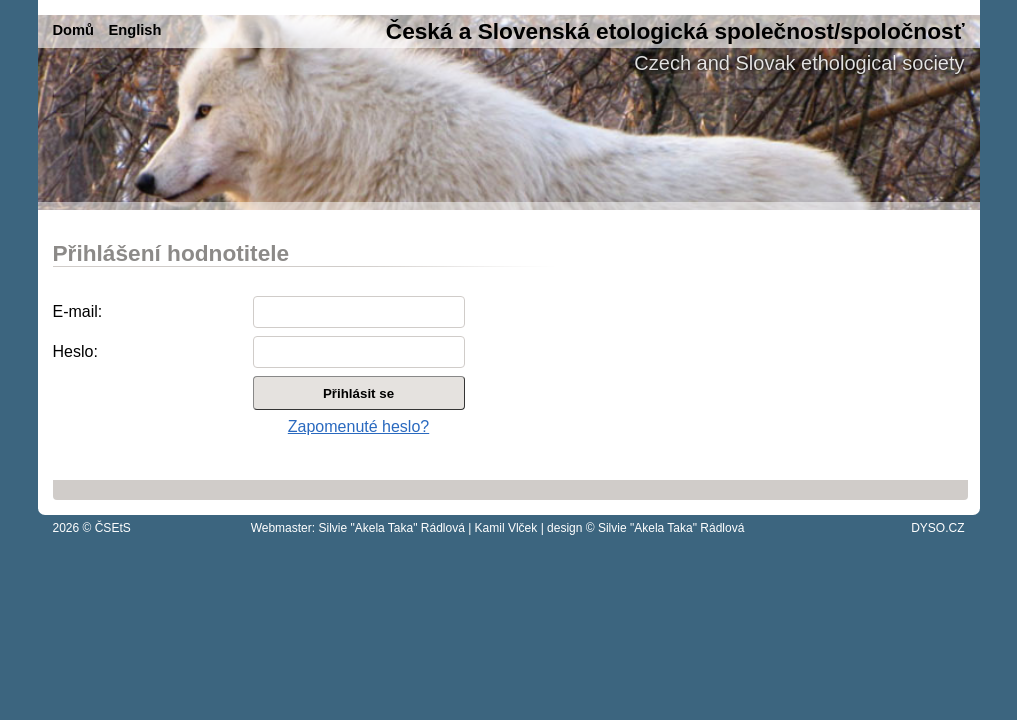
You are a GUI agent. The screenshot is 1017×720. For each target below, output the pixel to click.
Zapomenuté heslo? (358, 426)
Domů (74, 30)
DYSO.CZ (937, 528)
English (134, 30)
